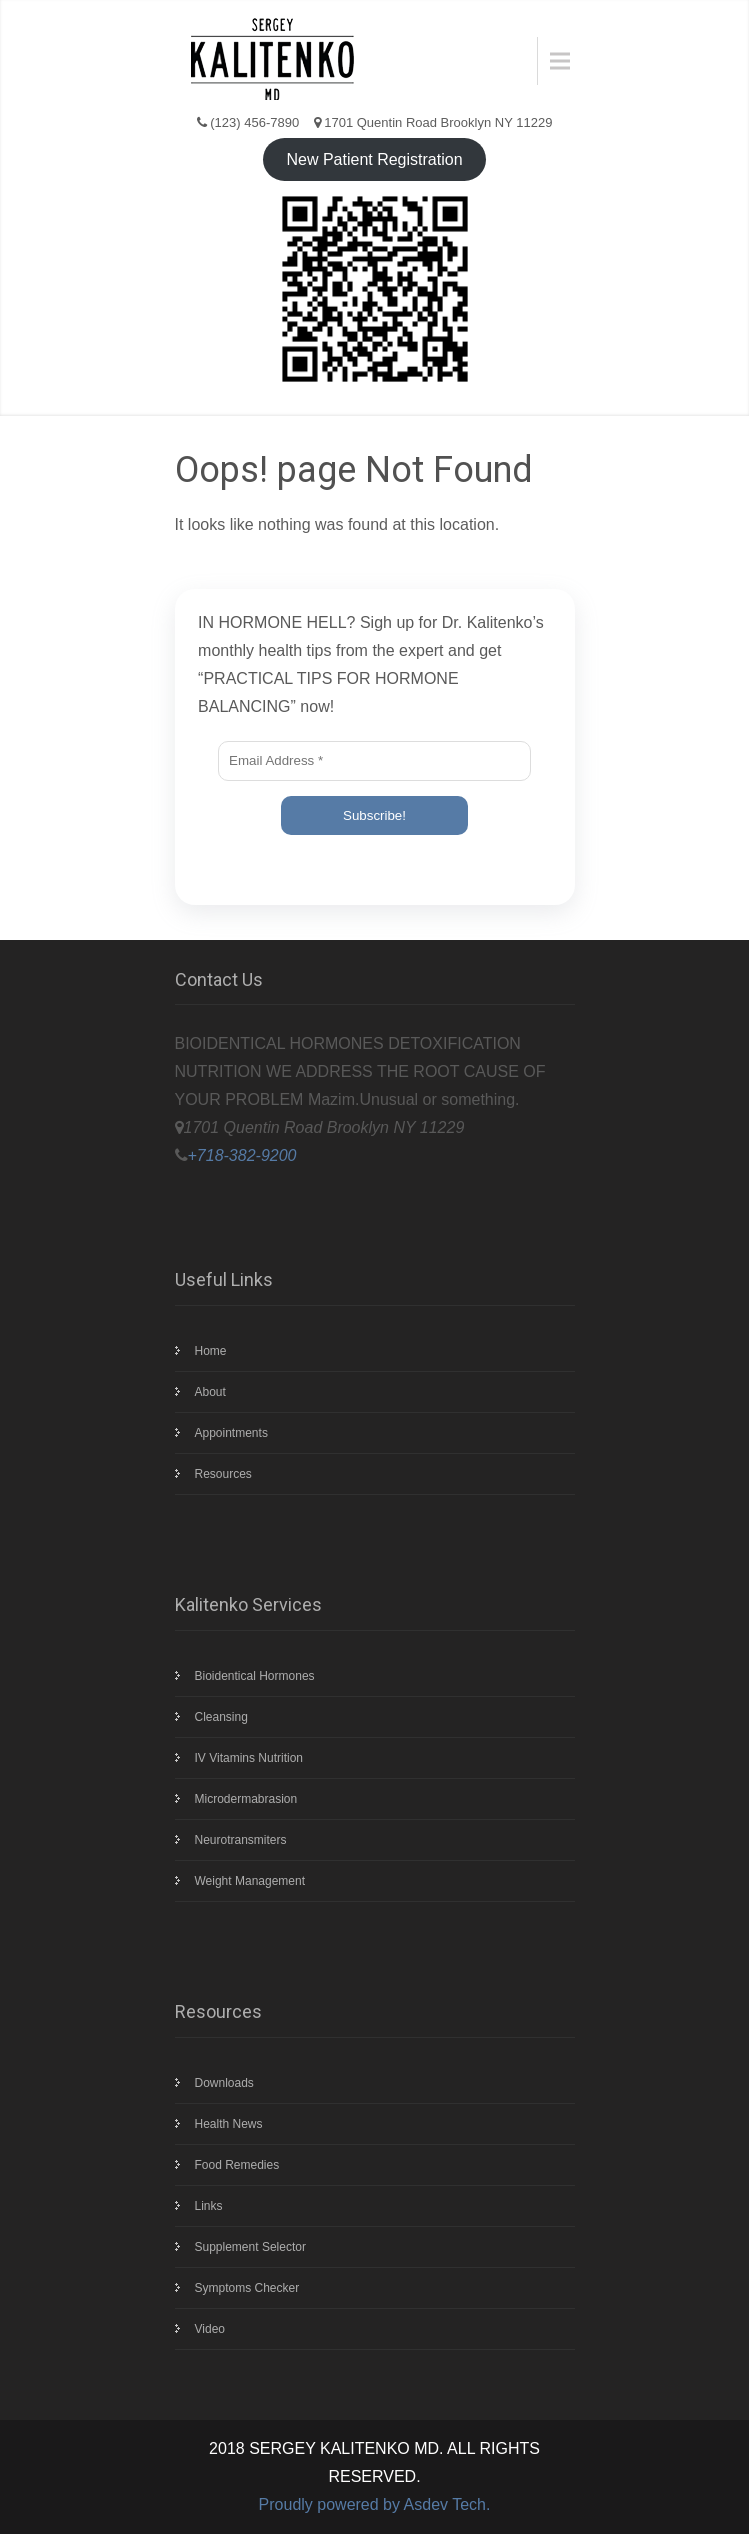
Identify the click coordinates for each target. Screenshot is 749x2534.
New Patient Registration (374, 159)
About (210, 1392)
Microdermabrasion (246, 1799)
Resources (223, 1474)
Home (211, 1351)
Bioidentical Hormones (255, 1676)
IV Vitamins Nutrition (249, 1758)
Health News (229, 2124)
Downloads (224, 2083)
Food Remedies (237, 2165)
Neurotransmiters (241, 1840)
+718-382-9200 (242, 1155)
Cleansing (221, 1717)
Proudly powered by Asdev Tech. (375, 2504)
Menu (552, 60)
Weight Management (250, 1881)
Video (210, 2329)
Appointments (231, 1433)
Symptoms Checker (247, 2288)
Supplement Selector (250, 2247)
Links (209, 2206)
